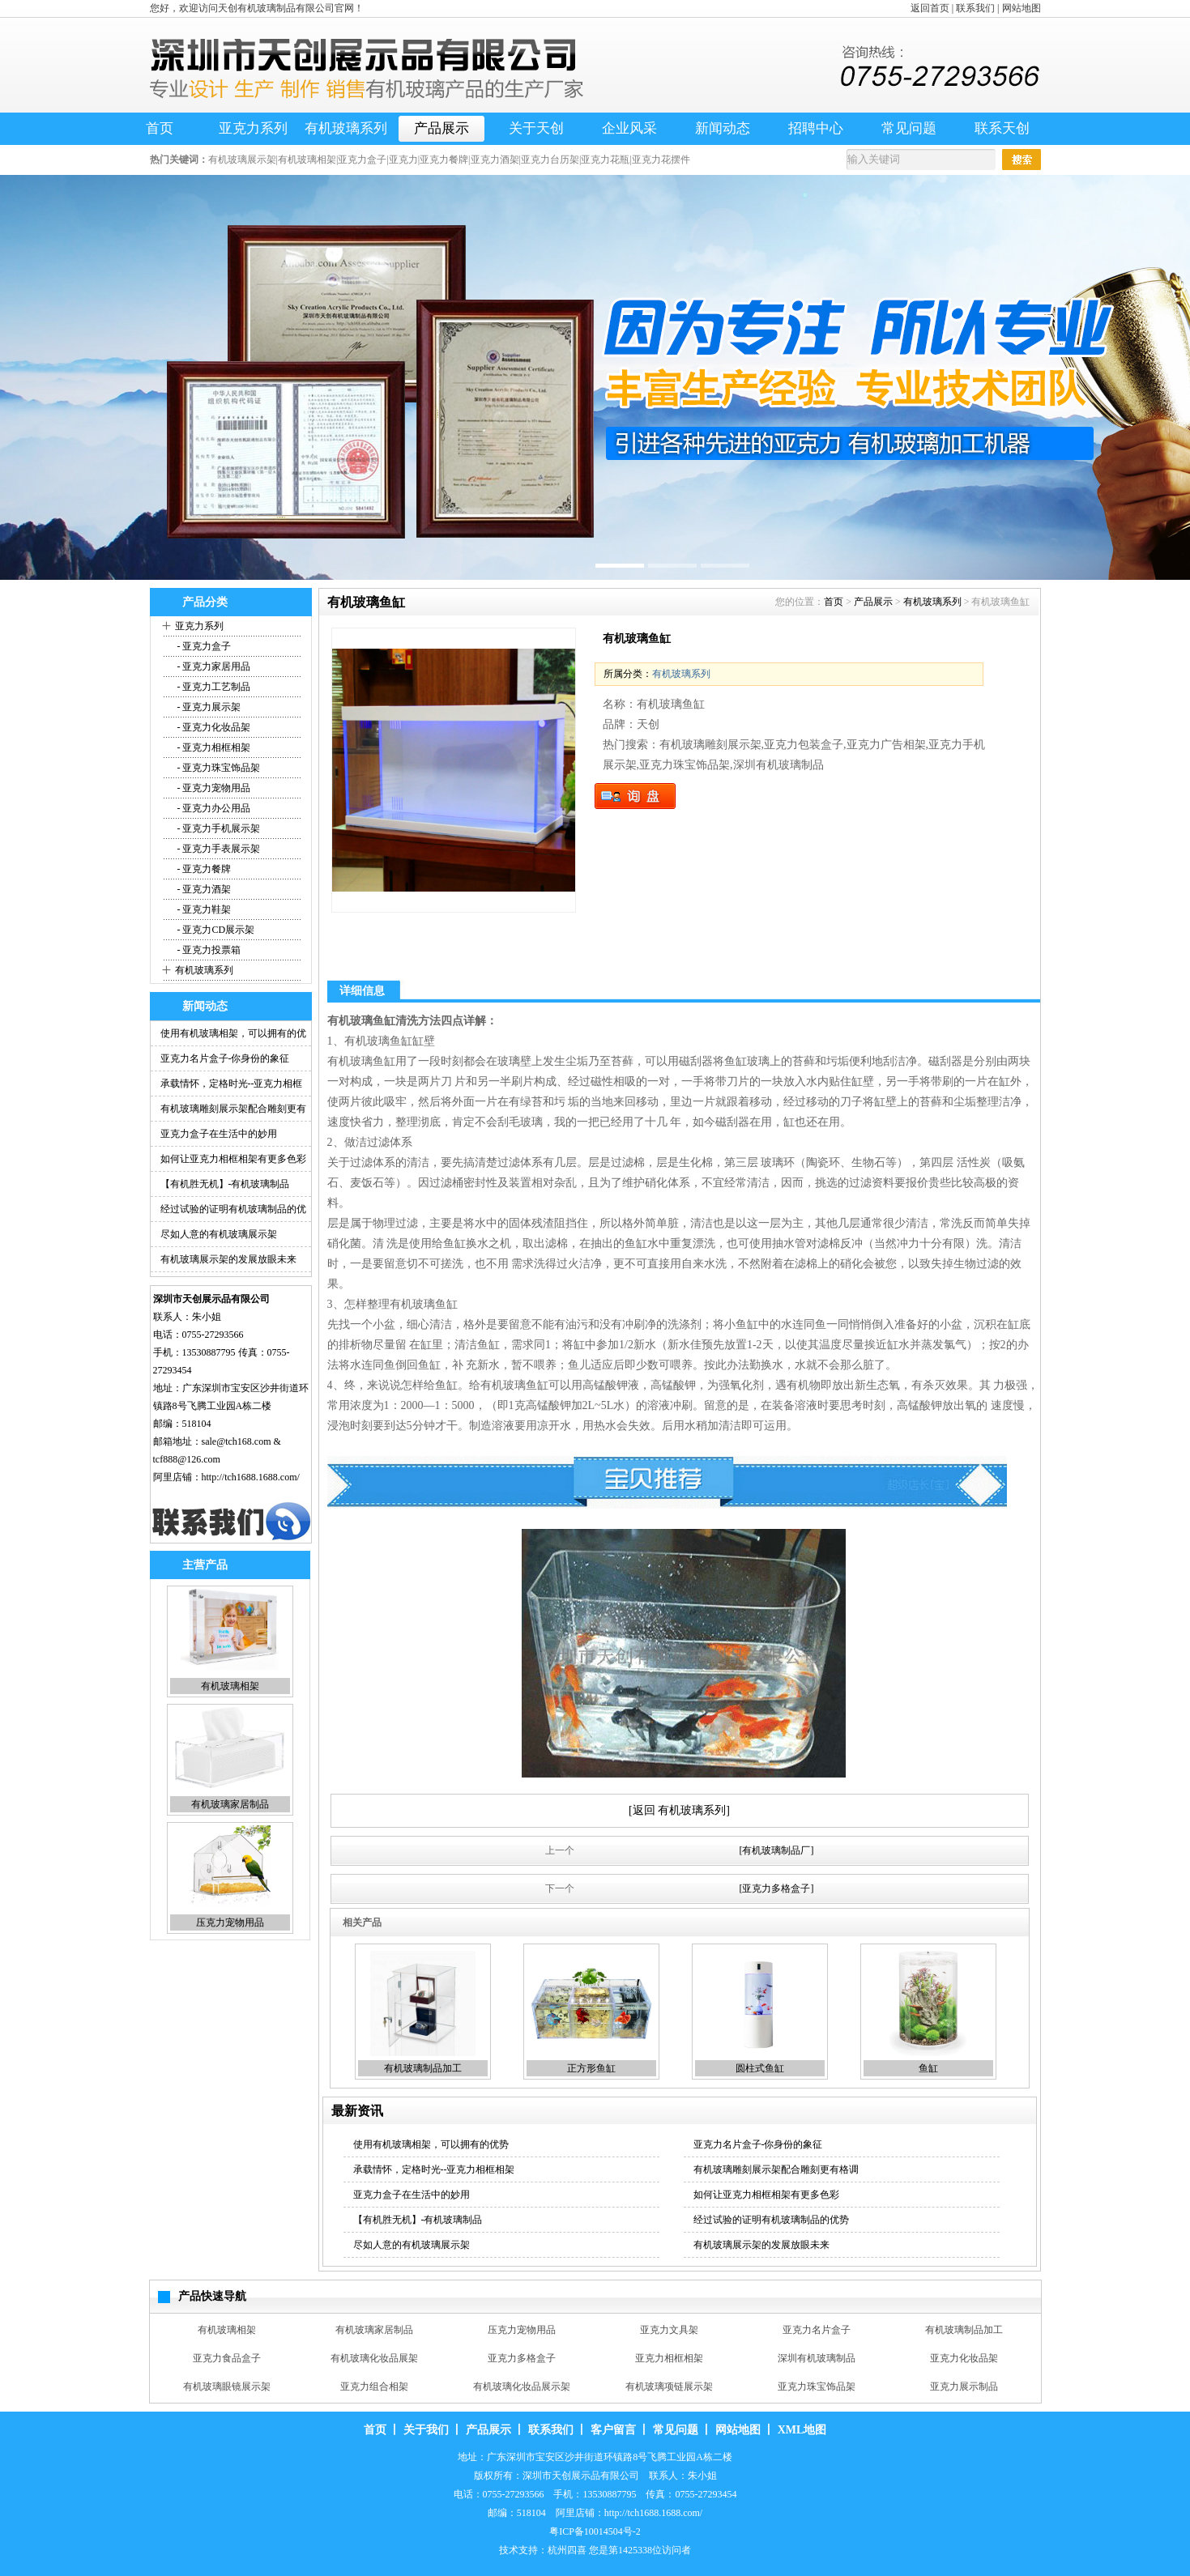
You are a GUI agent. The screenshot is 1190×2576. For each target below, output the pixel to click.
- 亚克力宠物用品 (213, 788)
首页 (159, 128)
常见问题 (908, 128)
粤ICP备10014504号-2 (595, 2531)
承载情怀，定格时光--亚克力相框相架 (434, 2169)
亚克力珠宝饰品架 (816, 2386)
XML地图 (802, 2430)
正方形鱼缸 (591, 2068)
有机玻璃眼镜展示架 (227, 2386)
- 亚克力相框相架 (213, 747)
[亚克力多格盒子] (777, 1888)
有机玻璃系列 (346, 128)
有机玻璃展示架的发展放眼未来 (228, 1259)
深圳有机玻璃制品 (816, 2358)
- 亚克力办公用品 (213, 808)
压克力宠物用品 (230, 1922)
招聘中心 (815, 128)
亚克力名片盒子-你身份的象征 (225, 1058)
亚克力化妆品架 (964, 2358)
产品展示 (441, 128)
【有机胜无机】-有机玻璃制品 (225, 1184)
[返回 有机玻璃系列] (679, 1810)
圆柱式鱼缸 (760, 2068)
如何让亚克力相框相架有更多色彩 (233, 1159)
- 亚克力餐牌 (203, 869)
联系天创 (1002, 128)
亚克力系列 (253, 128)
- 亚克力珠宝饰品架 (218, 767)
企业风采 (629, 128)
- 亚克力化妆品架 (213, 727)
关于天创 (536, 128)
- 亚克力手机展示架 (218, 828)
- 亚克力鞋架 (203, 909)
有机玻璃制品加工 (423, 2068)
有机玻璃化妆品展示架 (521, 2386)
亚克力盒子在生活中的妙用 (218, 1133)
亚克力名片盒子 (817, 2329)
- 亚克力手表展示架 (218, 848)
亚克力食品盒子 (227, 2358)
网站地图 (1021, 8)
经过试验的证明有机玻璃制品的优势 (771, 2219)
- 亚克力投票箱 (208, 950)
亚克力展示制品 (964, 2386)
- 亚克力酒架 (203, 889)
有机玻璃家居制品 (230, 1804)
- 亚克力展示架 (208, 707)
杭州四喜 (567, 2550)
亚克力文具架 (669, 2329)
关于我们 (426, 2430)
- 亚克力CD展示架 (215, 929)
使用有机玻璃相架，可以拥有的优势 (431, 2144)
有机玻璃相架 (230, 1686)
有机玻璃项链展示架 (669, 2386)
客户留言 (613, 2430)
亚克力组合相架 (374, 2386)
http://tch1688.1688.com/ (251, 1477)
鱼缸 (928, 2068)
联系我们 (975, 8)
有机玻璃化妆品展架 (374, 2358)
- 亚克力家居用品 (213, 666)
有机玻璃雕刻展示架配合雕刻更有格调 (776, 2169)
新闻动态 (722, 128)
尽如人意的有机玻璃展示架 (218, 1234)
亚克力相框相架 (669, 2358)
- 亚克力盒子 (203, 646)
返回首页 (930, 8)
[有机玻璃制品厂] (777, 1850)
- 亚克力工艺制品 (213, 686)
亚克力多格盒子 (522, 2358)
